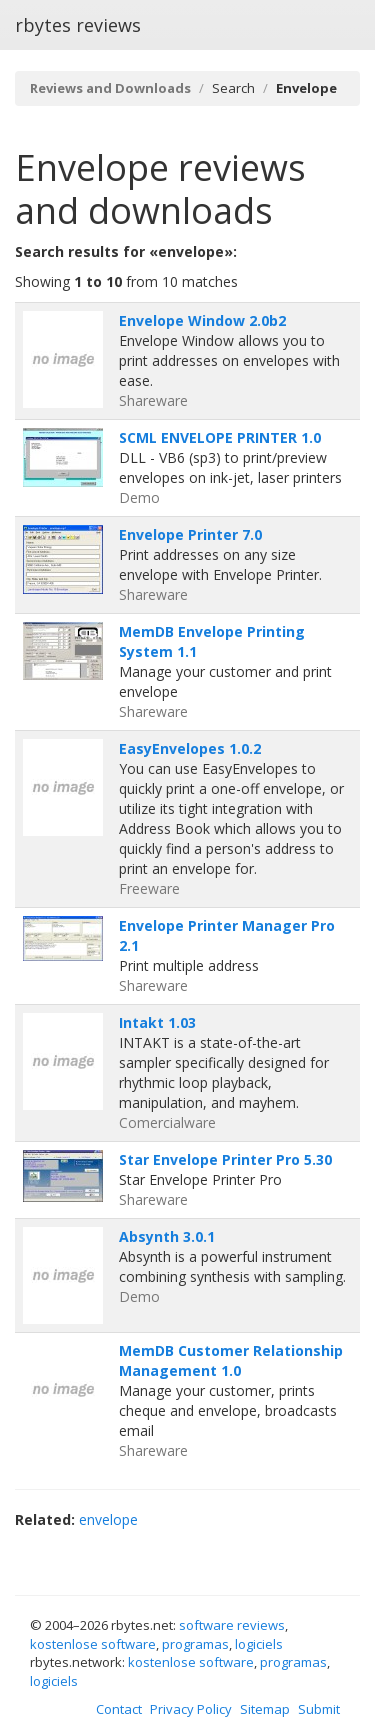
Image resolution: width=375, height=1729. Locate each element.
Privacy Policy (191, 1709)
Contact (119, 1709)
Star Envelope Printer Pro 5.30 (225, 1159)
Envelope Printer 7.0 (190, 534)
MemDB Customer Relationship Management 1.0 (231, 1360)
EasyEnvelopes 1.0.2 (190, 748)
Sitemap (265, 1709)
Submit (319, 1709)
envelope (108, 1519)
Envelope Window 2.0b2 (202, 320)
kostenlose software (93, 1644)
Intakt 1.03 (157, 1022)
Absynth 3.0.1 (167, 1236)
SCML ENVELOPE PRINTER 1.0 (220, 437)
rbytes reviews (78, 25)
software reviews (232, 1625)
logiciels (259, 1644)
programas (195, 1644)
